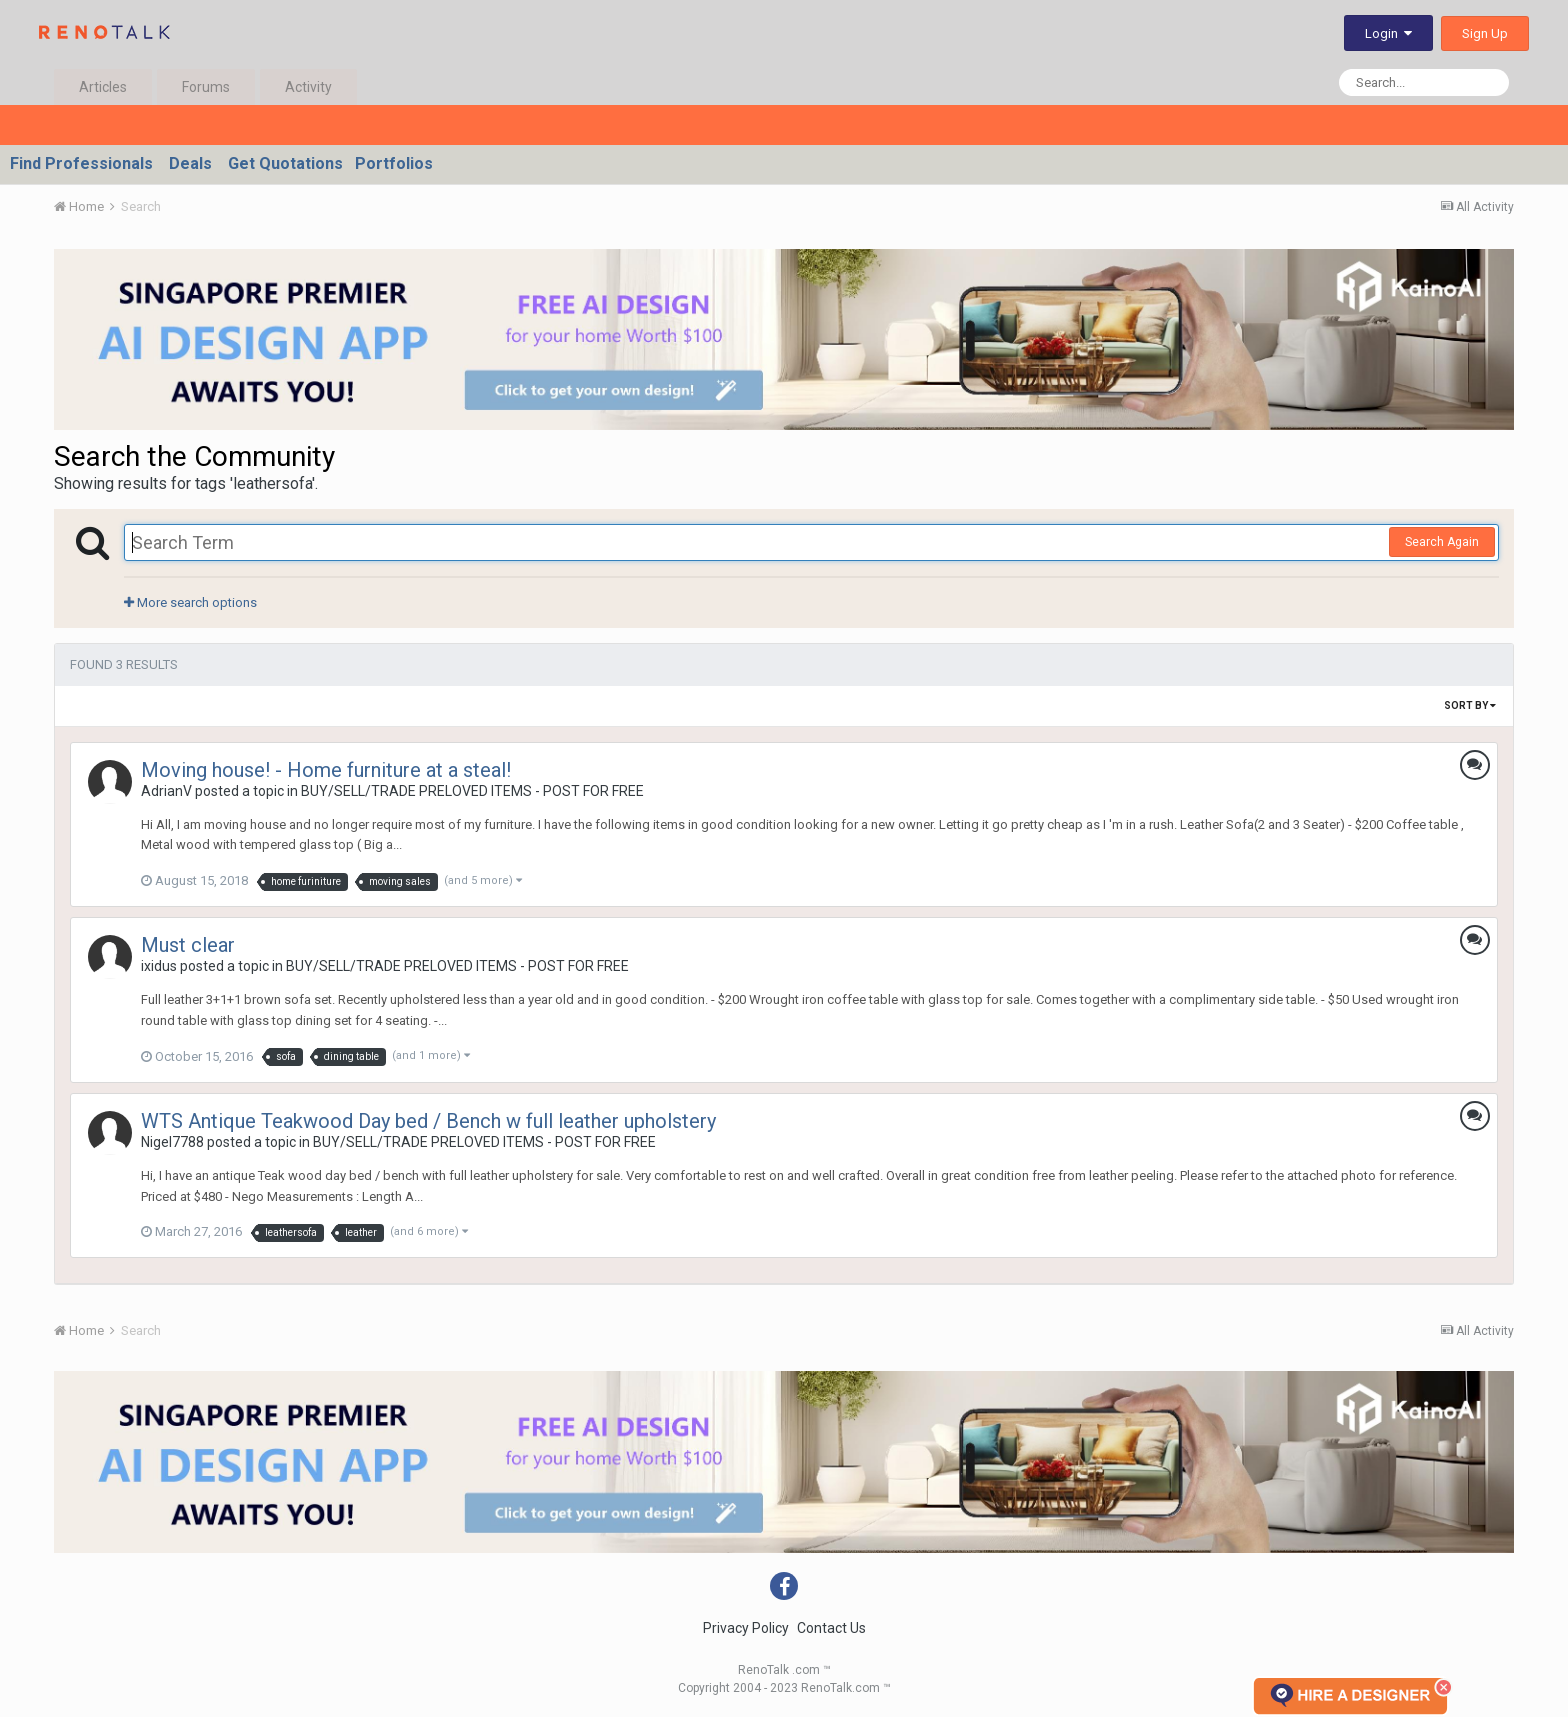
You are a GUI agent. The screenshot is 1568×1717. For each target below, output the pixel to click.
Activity (308, 87)
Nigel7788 (172, 1142)
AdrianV (166, 791)
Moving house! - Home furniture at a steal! (326, 770)
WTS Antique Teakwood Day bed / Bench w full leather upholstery (428, 1121)
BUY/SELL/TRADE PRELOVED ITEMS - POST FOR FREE (472, 791)
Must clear (188, 945)
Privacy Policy (746, 1628)
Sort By (1470, 705)
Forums (206, 87)
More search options (190, 602)
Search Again (1442, 542)
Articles (103, 87)
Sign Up (1485, 33)
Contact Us (831, 1628)
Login (1388, 33)
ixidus (159, 966)
